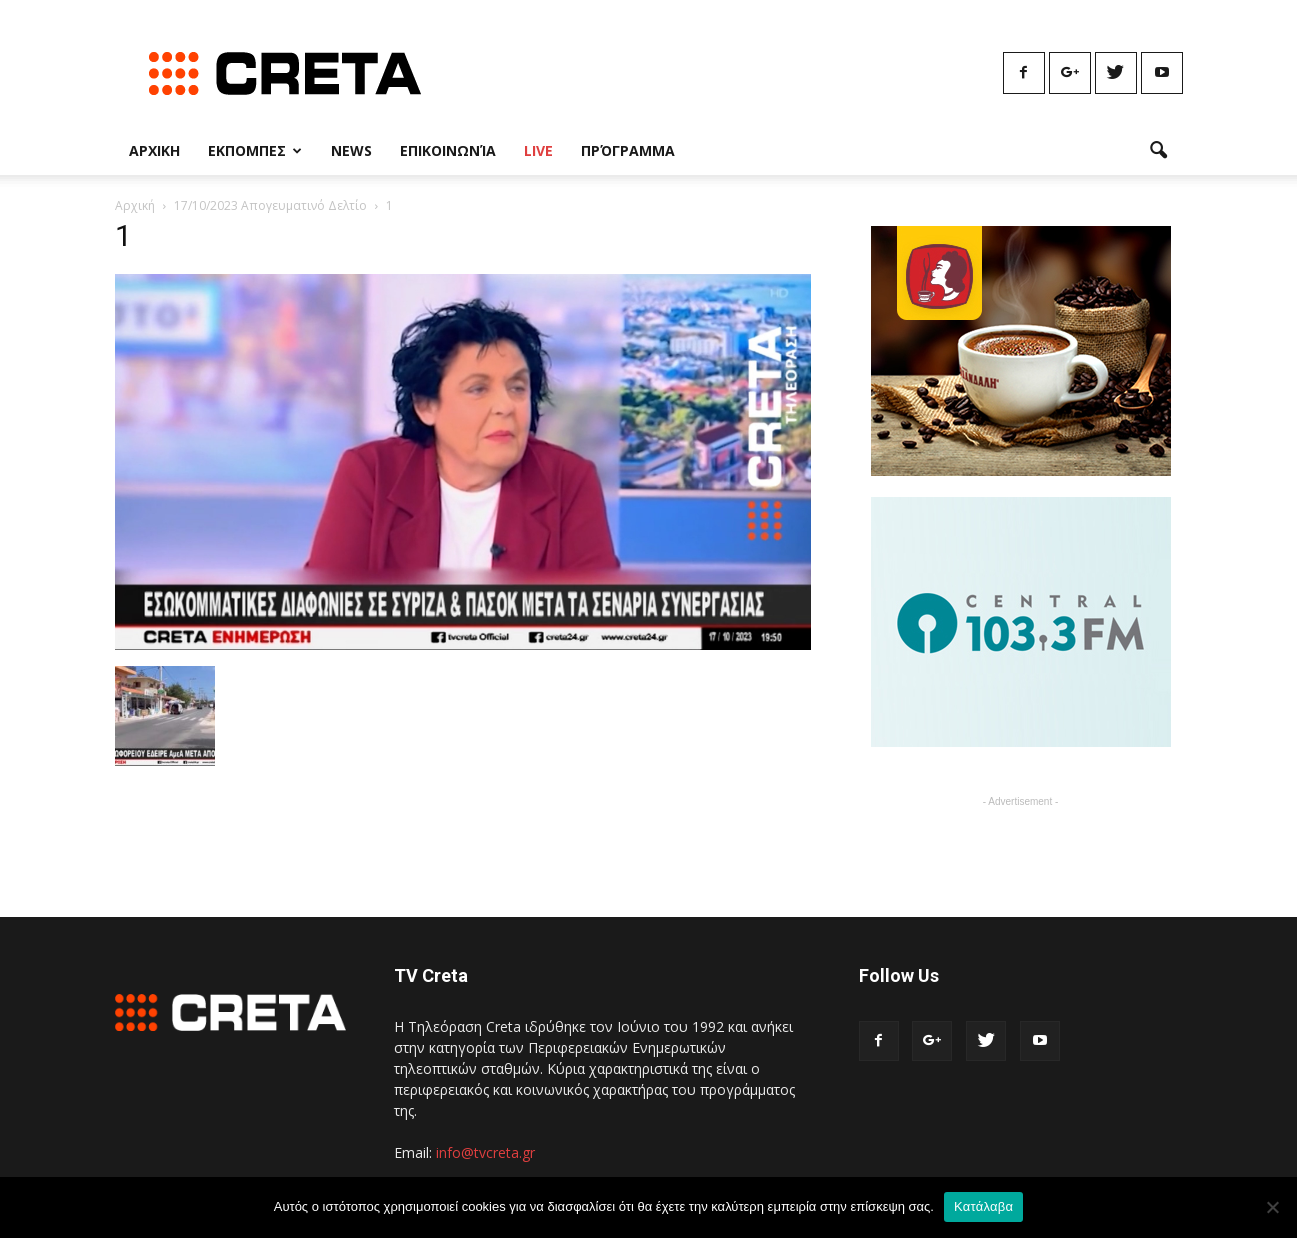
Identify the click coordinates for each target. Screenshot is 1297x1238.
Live (538, 150)
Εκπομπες (255, 150)
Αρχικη (154, 150)
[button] (1159, 151)
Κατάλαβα (983, 1206)
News (351, 150)
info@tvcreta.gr (485, 1152)
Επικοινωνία (448, 150)
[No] (1272, 1207)
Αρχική (135, 205)
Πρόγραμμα (628, 150)
